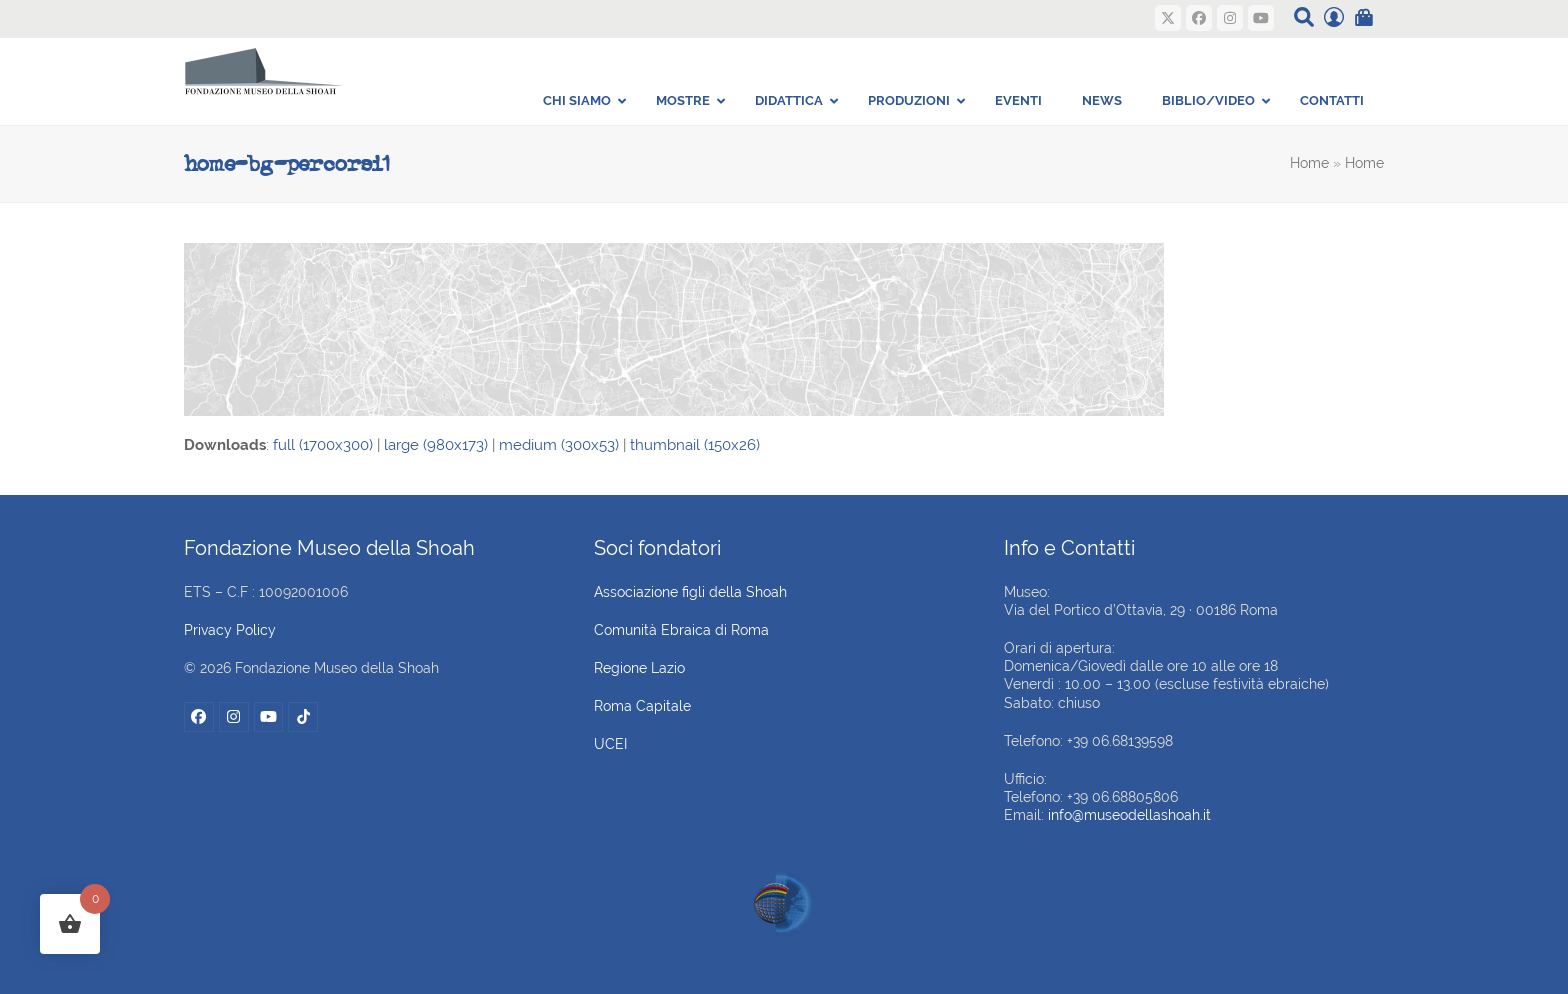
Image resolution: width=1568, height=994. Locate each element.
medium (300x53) (559, 445)
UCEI (610, 744)
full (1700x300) (323, 445)
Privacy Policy (230, 630)
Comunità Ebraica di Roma (681, 630)
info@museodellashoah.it (1129, 815)
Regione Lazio (639, 668)
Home (1309, 163)
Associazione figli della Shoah (690, 592)
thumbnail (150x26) (695, 445)
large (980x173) (436, 445)
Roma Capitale (642, 706)
